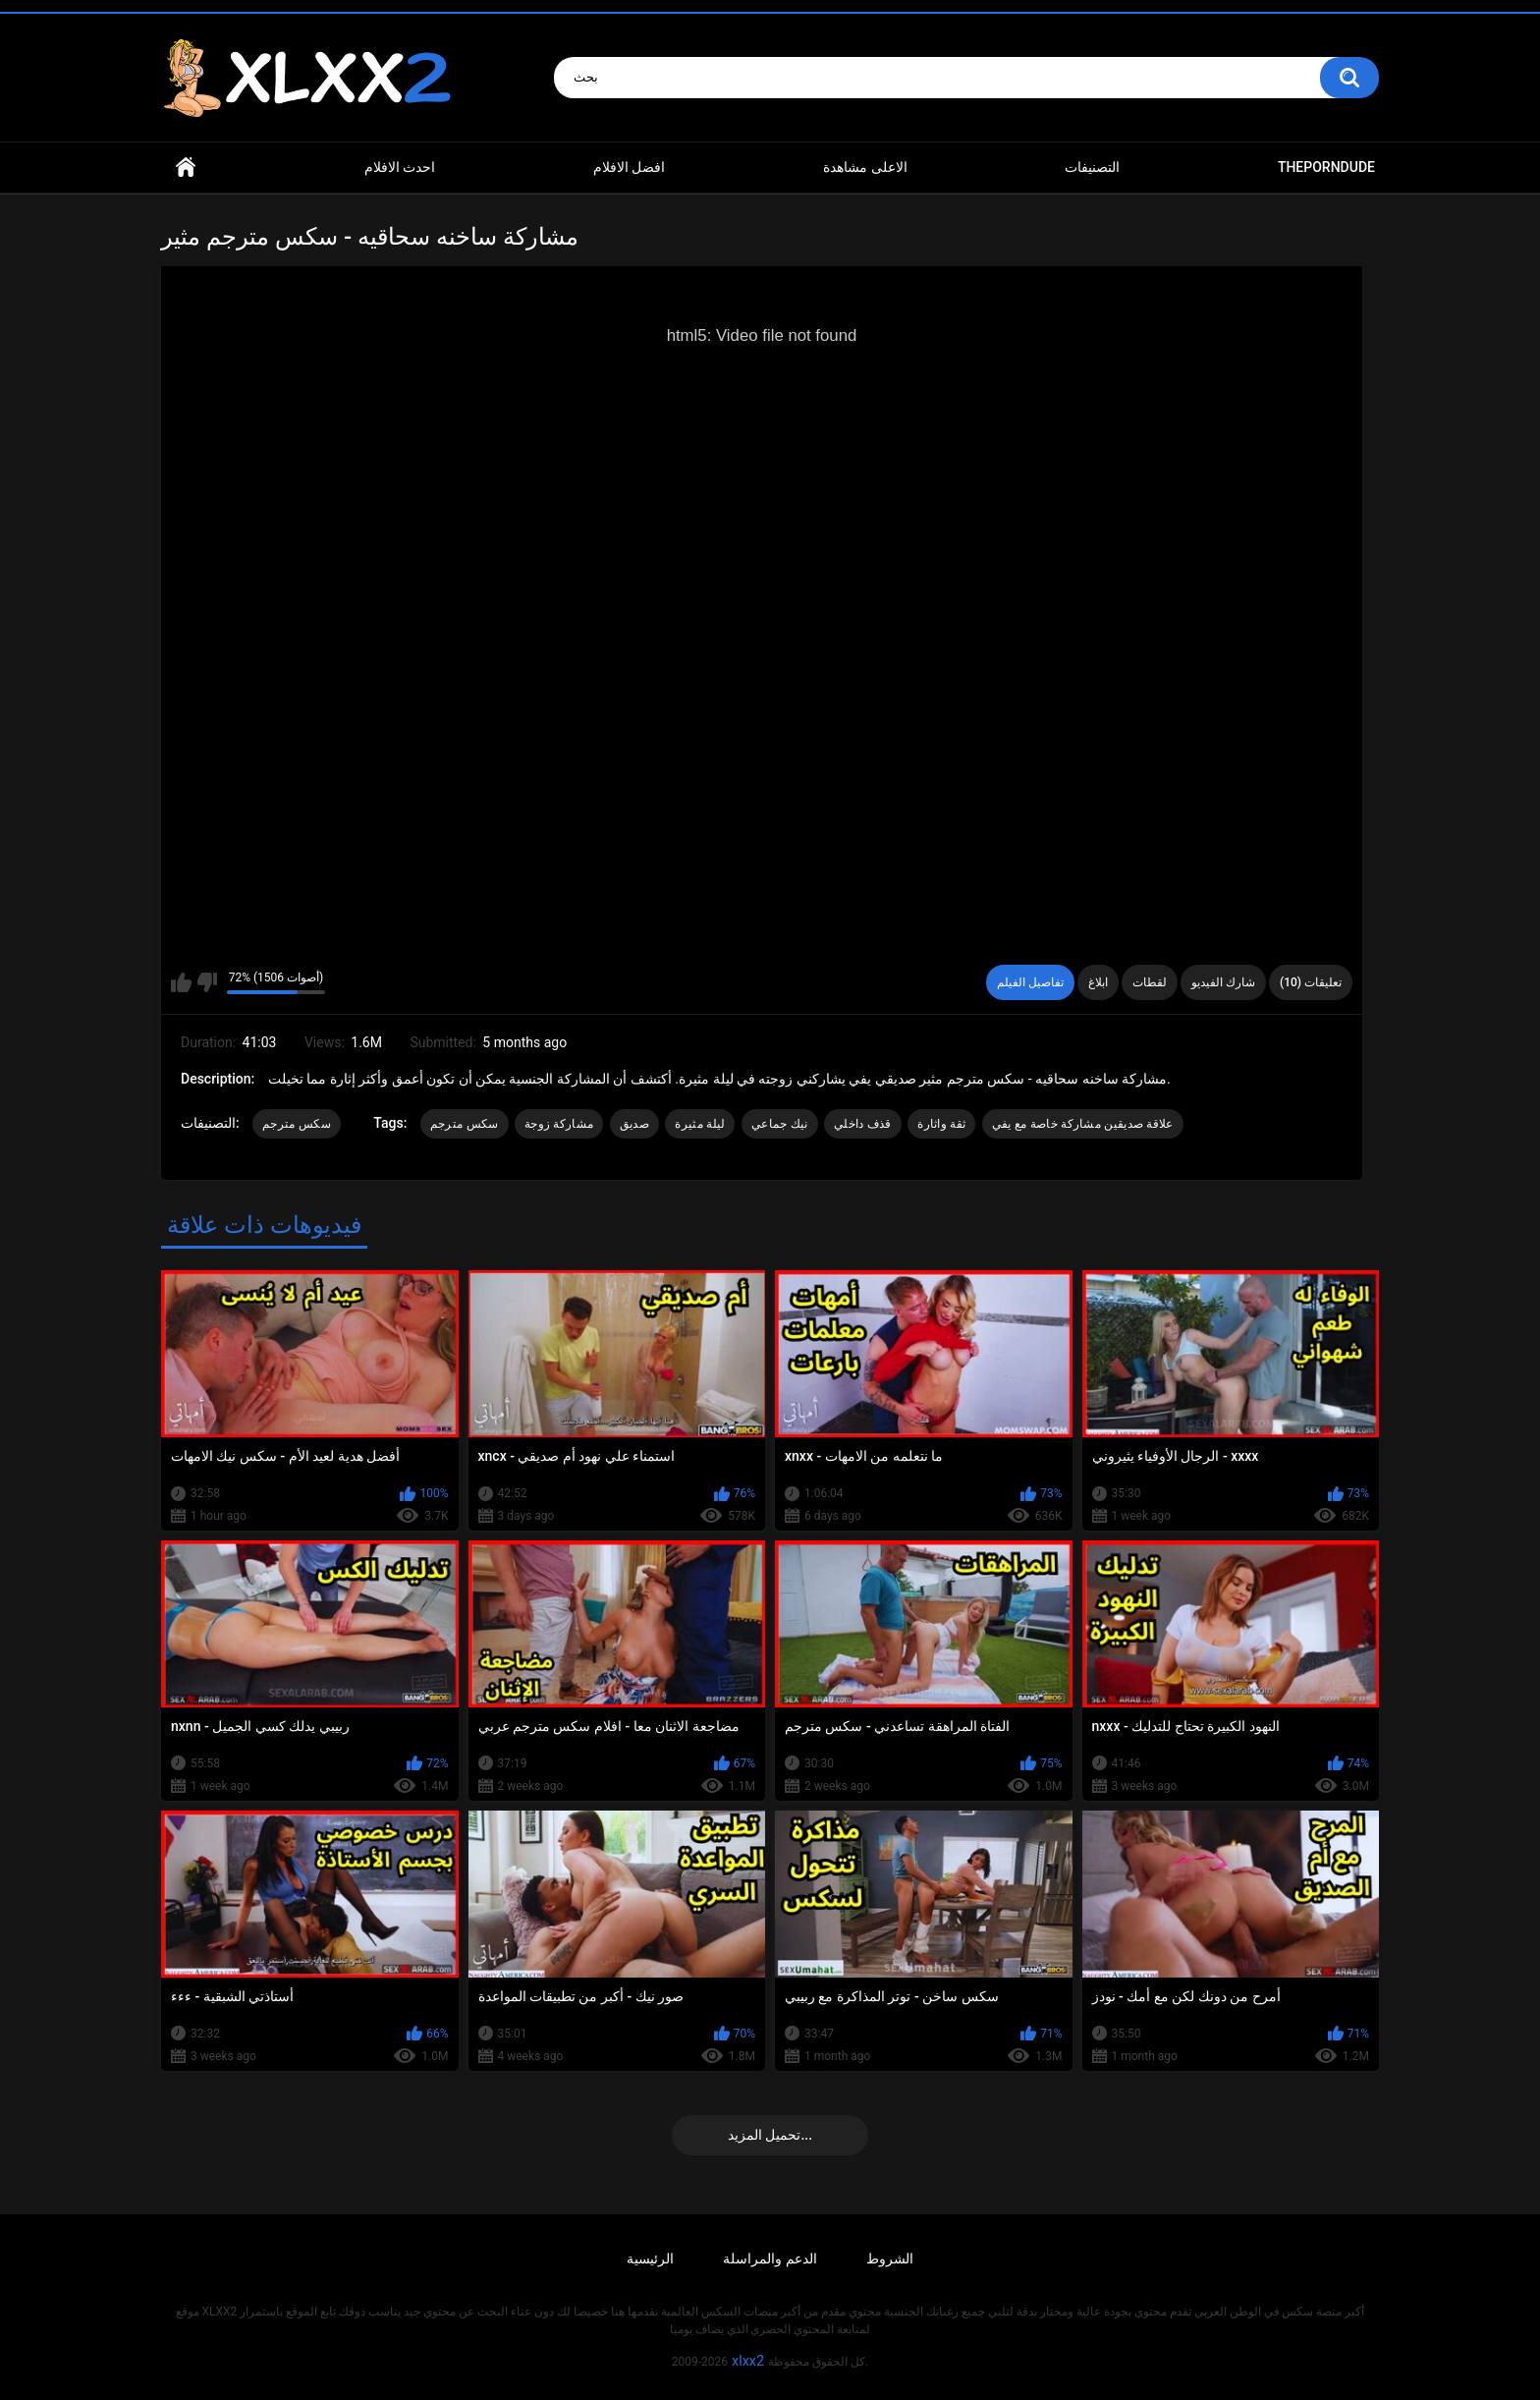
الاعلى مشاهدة (865, 167)
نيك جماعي (779, 1124)
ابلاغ (1098, 982)
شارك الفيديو (1223, 982)
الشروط (889, 2258)
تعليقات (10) (1311, 982)
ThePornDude (1326, 167)
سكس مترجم (296, 1124)
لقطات (1149, 982)
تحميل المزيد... (770, 2135)
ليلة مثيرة (700, 1124)
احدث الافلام (399, 167)
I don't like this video (206, 982)
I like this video (181, 982)
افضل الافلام (629, 167)
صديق (634, 1124)
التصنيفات (1092, 167)
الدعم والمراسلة (769, 2258)
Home (185, 167)
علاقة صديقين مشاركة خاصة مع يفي (1083, 1124)
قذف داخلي (863, 1124)
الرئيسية (650, 2258)
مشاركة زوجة (558, 1124)
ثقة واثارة (941, 1124)
